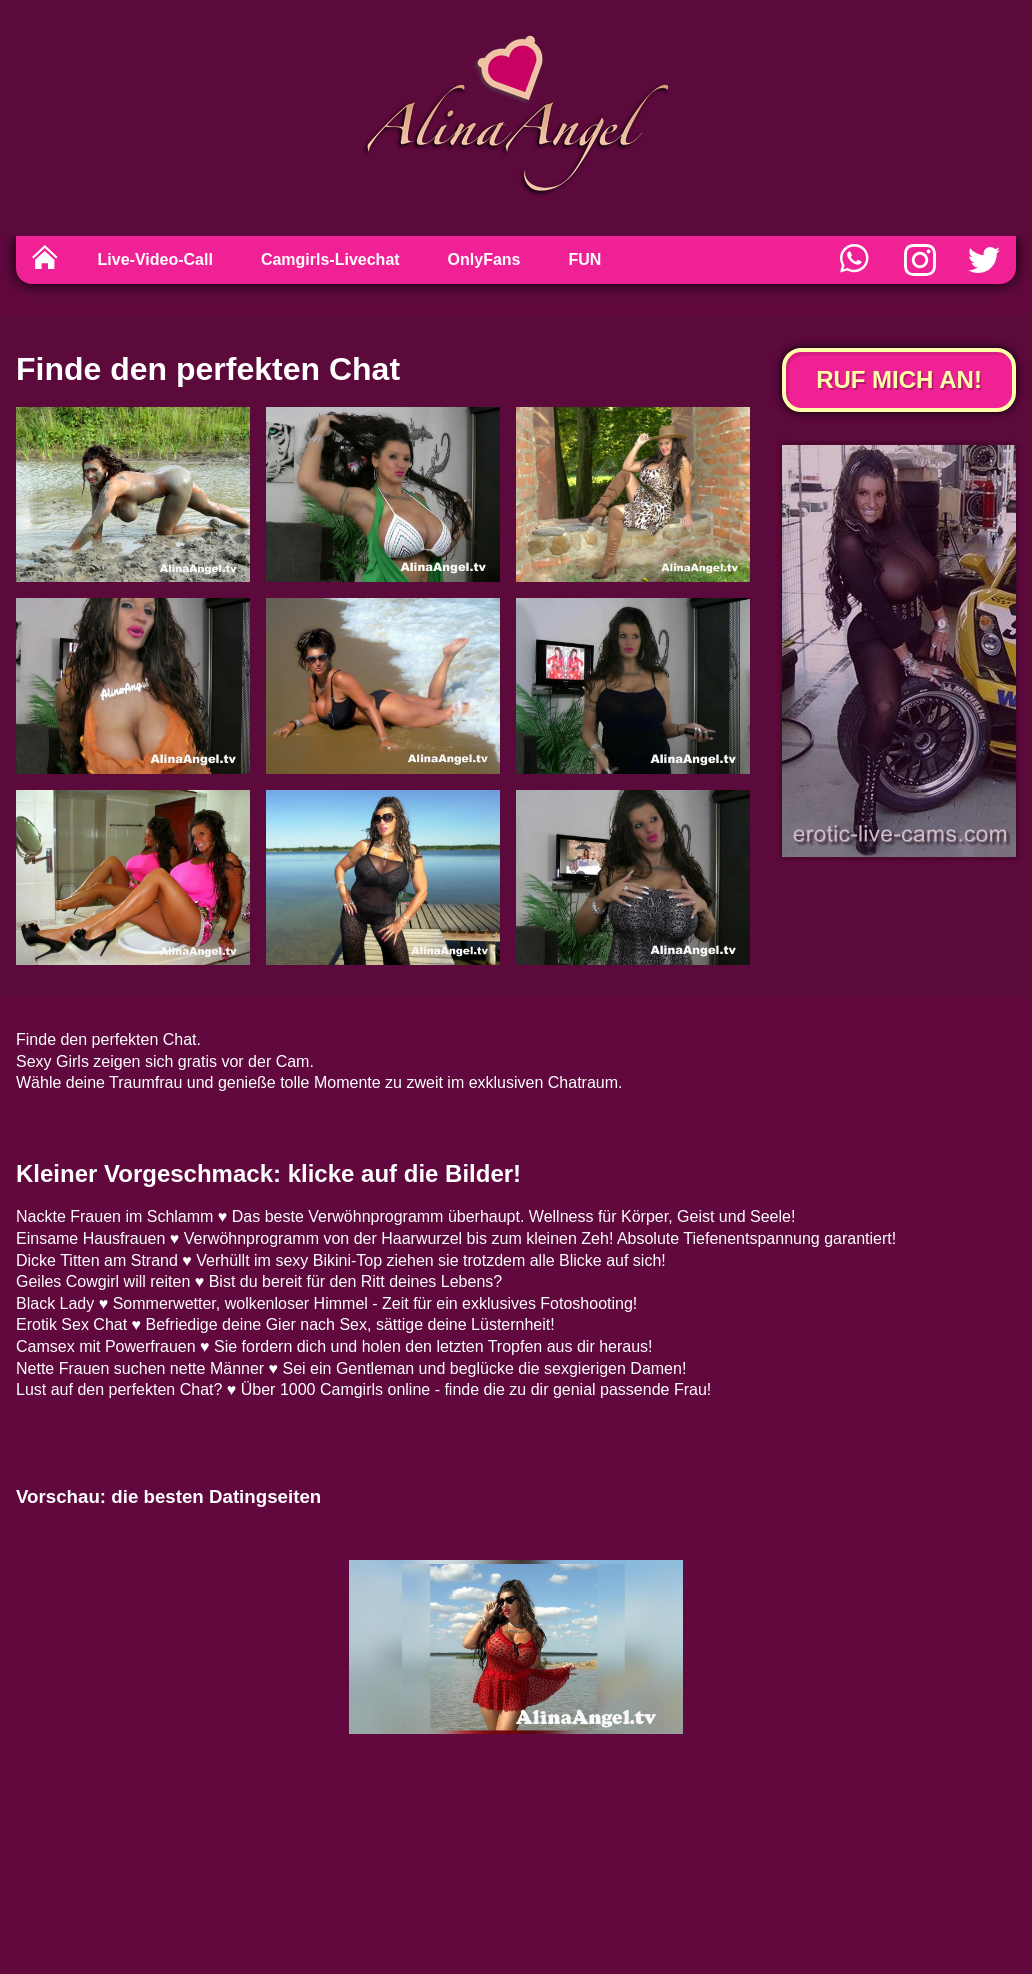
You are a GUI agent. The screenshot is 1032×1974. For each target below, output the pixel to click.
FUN (585, 259)
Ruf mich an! (899, 379)
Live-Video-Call (155, 259)
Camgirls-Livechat (330, 259)
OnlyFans (484, 259)
